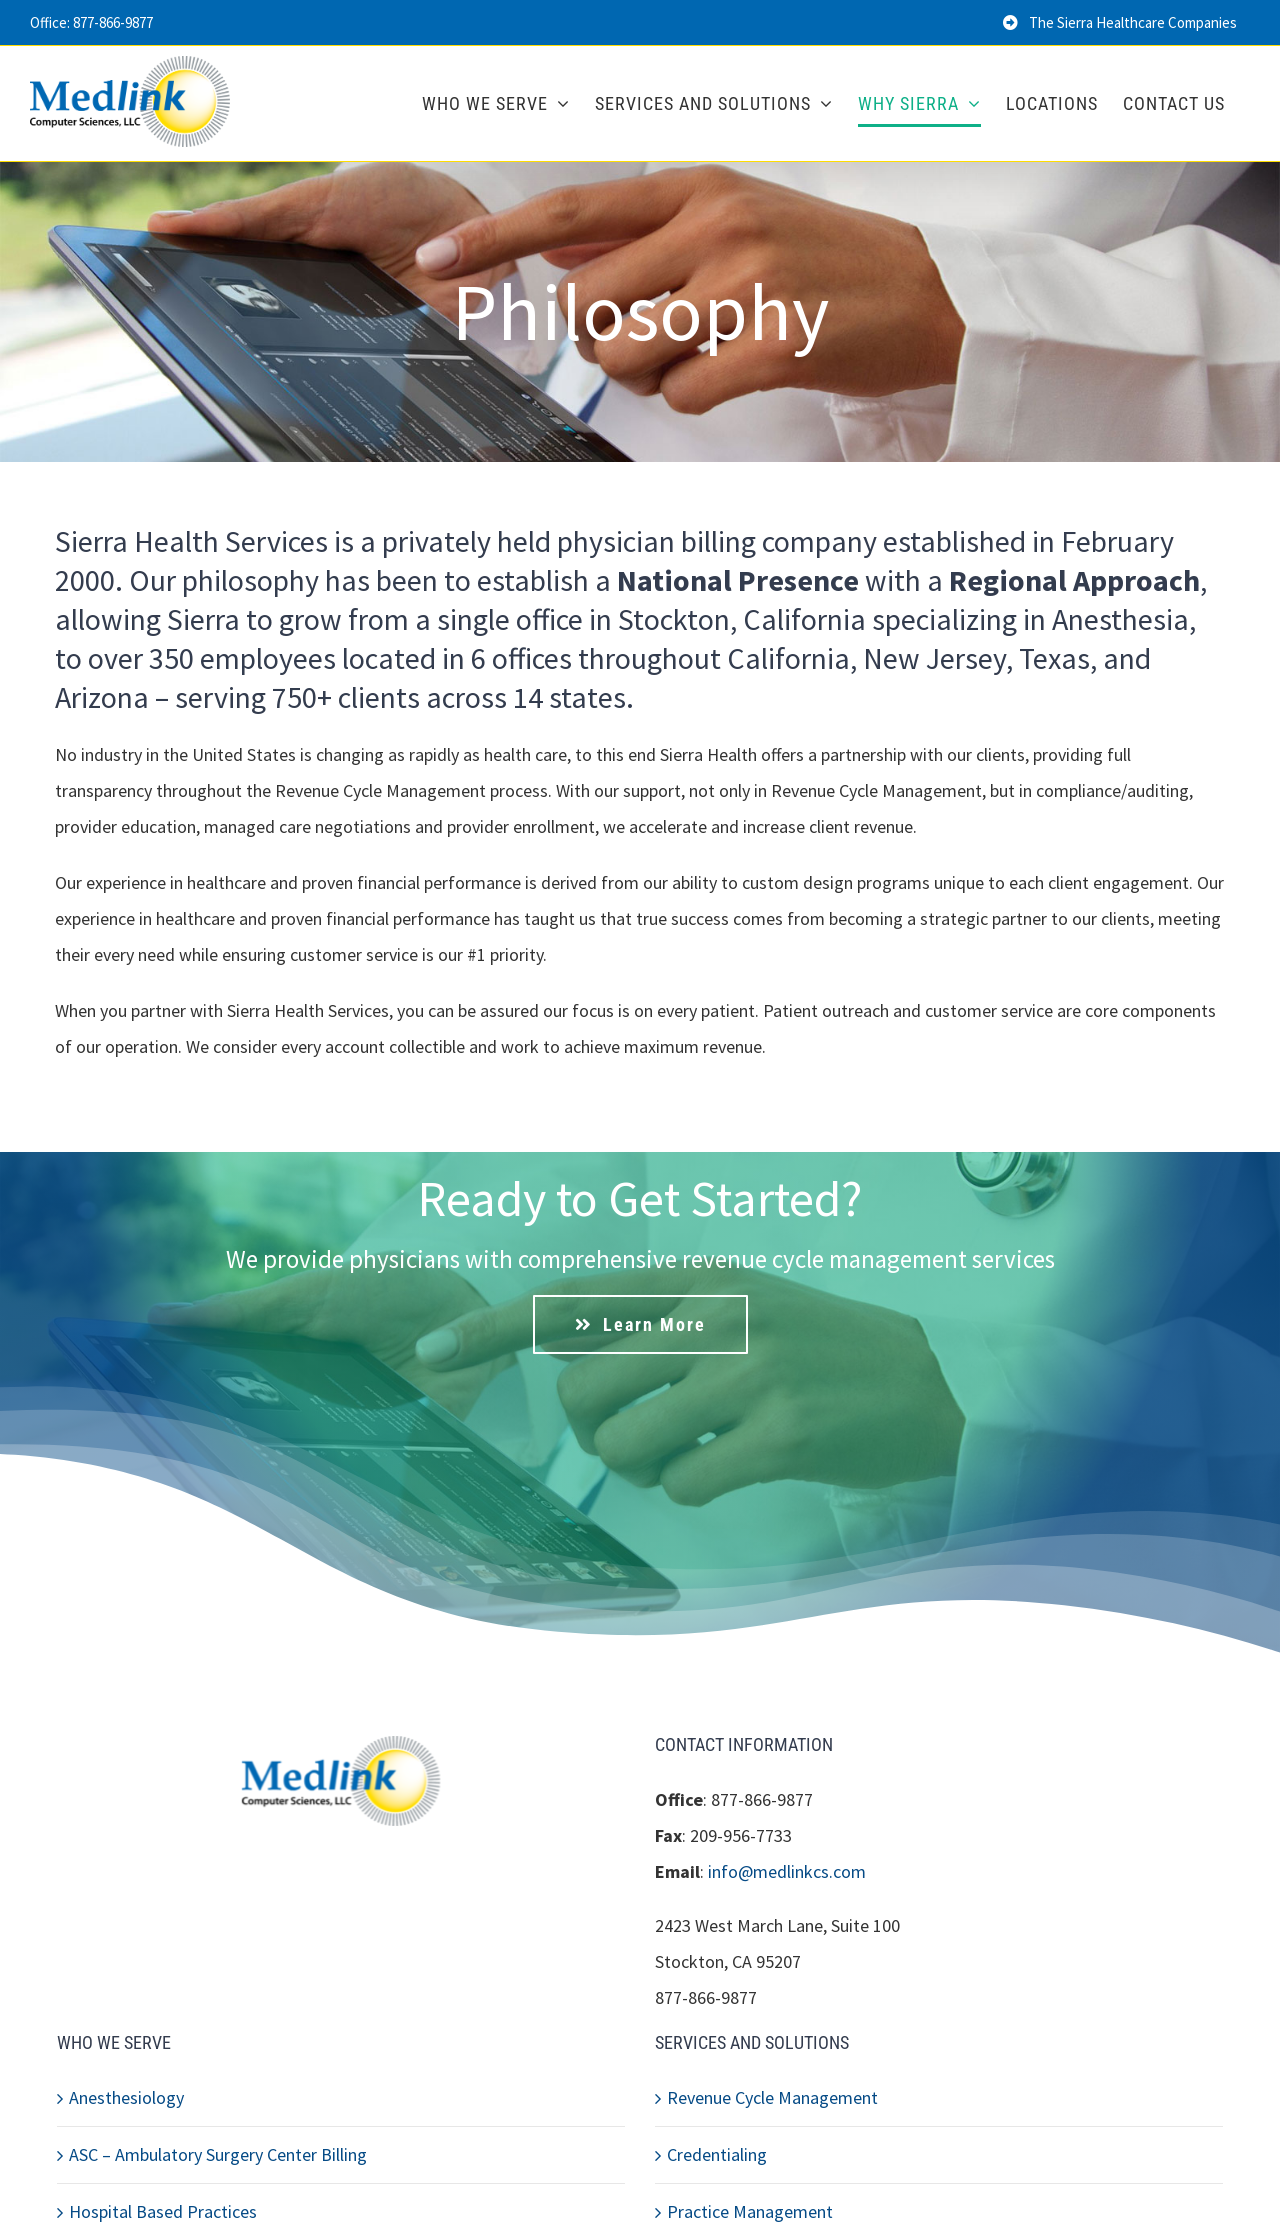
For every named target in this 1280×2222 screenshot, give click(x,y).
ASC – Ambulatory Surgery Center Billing (218, 2154)
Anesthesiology (126, 2097)
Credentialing (717, 2154)
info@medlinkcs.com (787, 1871)
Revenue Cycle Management (772, 2097)
